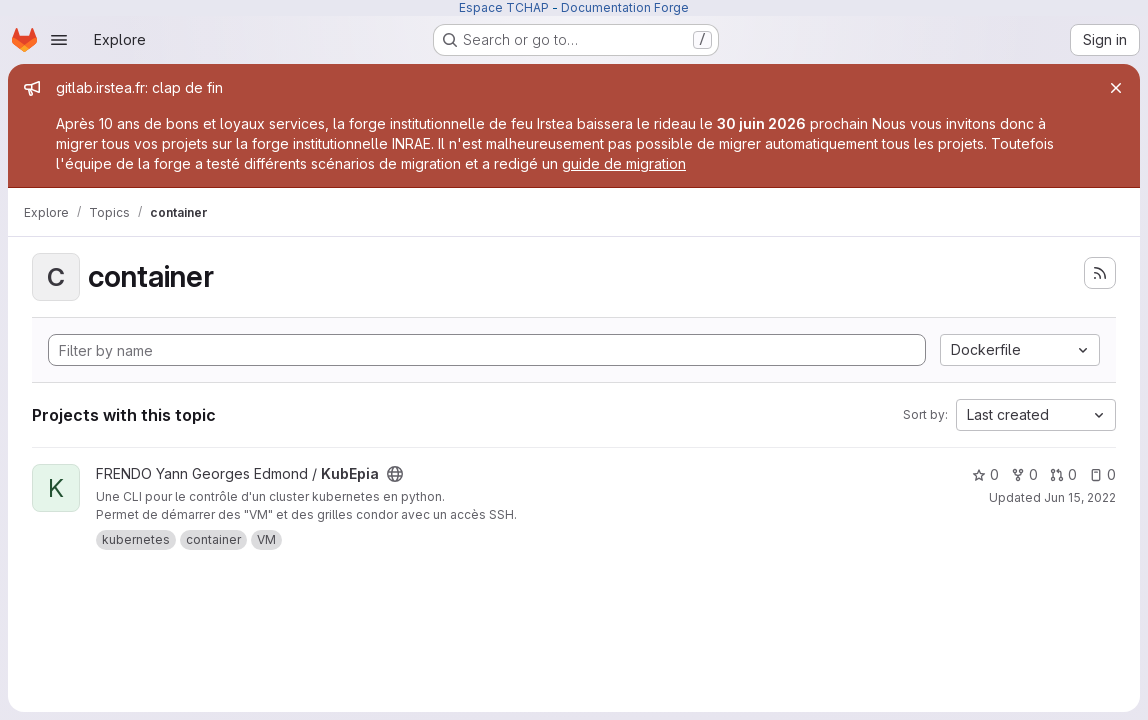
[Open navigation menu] (59, 40)
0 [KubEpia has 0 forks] (1024, 474)
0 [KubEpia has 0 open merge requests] (1063, 474)
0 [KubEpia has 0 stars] (985, 474)
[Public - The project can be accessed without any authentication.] (395, 474)
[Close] (1116, 88)
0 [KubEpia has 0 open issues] (1102, 474)
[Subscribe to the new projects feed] (1100, 273)
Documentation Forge (625, 7)
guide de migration (624, 163)
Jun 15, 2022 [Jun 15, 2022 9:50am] (1080, 497)
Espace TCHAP (504, 7)
